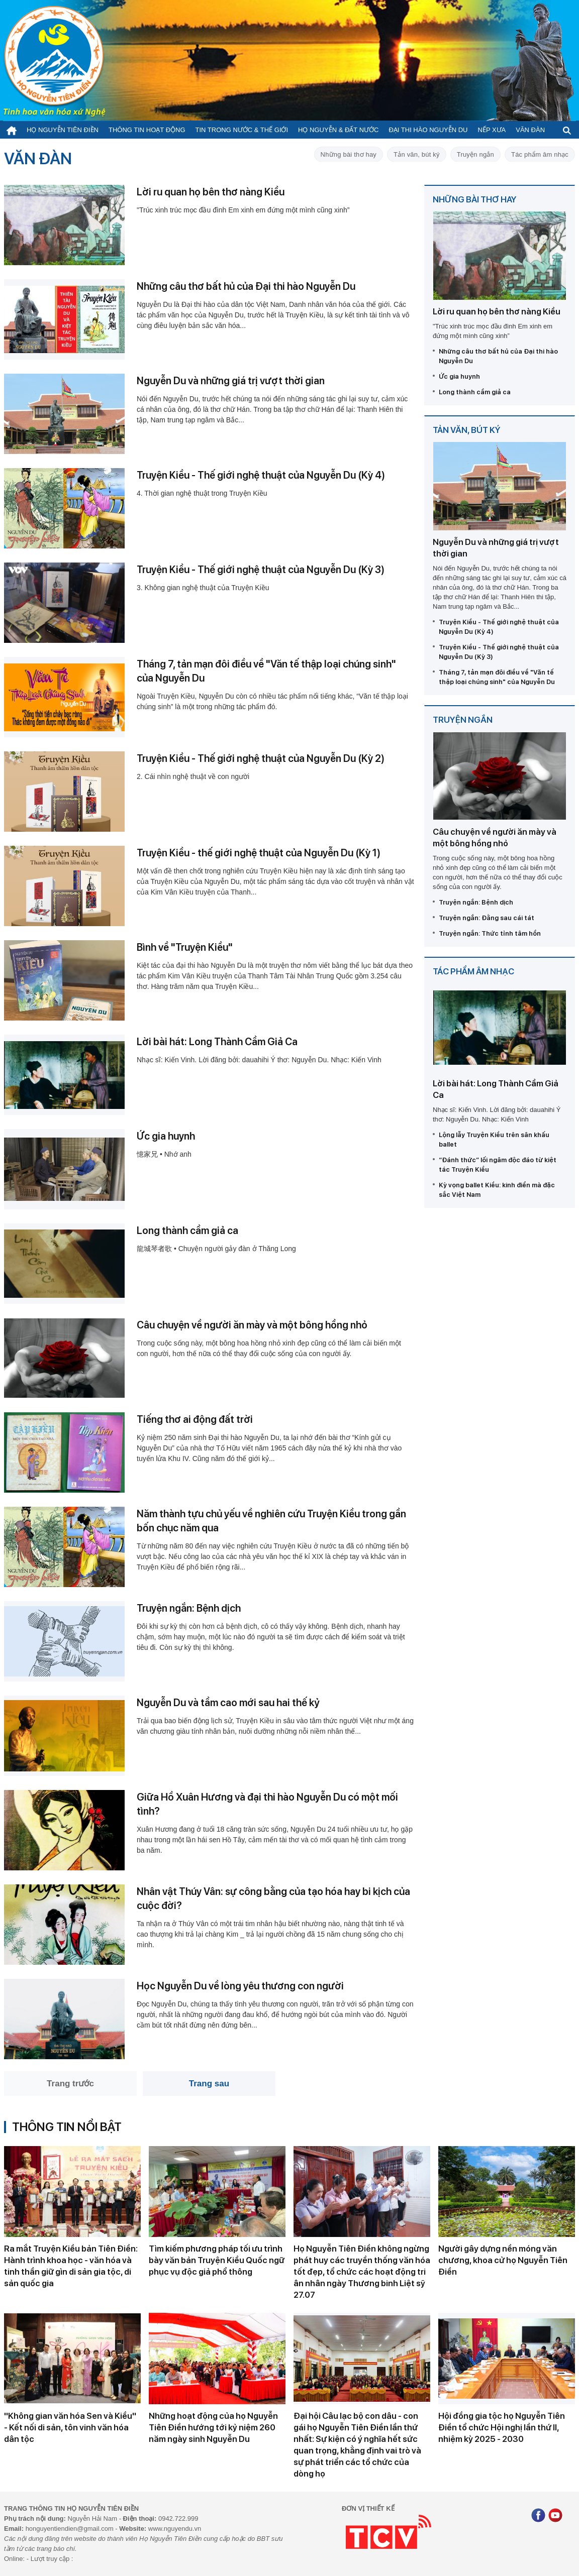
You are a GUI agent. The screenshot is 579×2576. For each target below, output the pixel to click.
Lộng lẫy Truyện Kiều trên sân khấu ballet (494, 1139)
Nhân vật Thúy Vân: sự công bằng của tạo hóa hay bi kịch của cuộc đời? (273, 1898)
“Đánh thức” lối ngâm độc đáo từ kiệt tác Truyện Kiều (497, 1164)
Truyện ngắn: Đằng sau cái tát (486, 918)
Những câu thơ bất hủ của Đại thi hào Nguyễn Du (246, 286)
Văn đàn (530, 130)
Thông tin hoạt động (147, 130)
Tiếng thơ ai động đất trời (195, 1419)
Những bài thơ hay (348, 154)
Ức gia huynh (166, 1136)
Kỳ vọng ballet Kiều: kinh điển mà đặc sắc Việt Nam (497, 1189)
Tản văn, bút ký (417, 154)
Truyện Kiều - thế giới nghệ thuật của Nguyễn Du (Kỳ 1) (258, 853)
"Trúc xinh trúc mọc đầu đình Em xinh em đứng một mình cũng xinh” (243, 210)
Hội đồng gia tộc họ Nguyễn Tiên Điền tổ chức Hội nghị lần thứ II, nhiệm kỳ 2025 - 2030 (501, 2427)
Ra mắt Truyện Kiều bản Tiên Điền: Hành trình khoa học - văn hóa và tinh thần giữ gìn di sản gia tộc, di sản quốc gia (71, 2266)
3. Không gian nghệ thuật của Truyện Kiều (203, 588)
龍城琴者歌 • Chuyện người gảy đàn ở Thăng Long (216, 1249)
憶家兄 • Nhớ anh (164, 1154)
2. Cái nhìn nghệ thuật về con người (193, 776)
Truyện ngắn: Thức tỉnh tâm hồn (490, 933)
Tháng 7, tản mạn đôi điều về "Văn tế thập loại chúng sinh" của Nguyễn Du (266, 671)
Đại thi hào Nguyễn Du (428, 130)
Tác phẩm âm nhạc (539, 154)
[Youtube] (555, 2516)
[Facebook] (538, 2516)
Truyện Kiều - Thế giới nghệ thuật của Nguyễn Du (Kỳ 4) (261, 475)
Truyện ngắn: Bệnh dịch (189, 1608)
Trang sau (209, 2083)
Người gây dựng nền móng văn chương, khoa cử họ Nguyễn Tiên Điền (502, 2260)
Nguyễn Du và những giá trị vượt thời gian (231, 381)
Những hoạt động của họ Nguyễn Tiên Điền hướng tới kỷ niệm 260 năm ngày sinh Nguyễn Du (213, 2427)
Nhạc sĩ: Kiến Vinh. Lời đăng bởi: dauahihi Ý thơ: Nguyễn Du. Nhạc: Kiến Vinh (259, 1060)
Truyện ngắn (475, 154)
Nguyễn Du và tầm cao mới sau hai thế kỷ (228, 1703)
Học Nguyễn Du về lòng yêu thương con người (240, 1986)
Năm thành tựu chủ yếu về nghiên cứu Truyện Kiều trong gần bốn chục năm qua (271, 1521)
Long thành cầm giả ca (187, 1230)
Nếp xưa (492, 130)
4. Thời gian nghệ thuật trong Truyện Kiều (202, 493)
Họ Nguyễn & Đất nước (338, 130)
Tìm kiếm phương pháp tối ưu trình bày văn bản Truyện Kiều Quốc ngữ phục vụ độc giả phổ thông (216, 2260)
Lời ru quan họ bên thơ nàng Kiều (210, 192)
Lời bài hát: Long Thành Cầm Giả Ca (217, 1042)
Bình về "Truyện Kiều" (185, 947)
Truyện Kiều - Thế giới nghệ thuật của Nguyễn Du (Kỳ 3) (260, 570)
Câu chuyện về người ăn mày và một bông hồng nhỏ (252, 1325)
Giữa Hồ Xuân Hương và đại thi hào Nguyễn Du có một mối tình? (267, 1804)
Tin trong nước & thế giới (242, 130)
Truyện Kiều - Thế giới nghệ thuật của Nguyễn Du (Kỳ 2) (260, 758)
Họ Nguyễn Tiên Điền (63, 130)
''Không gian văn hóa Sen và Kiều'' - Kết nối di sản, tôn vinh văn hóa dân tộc (70, 2427)
